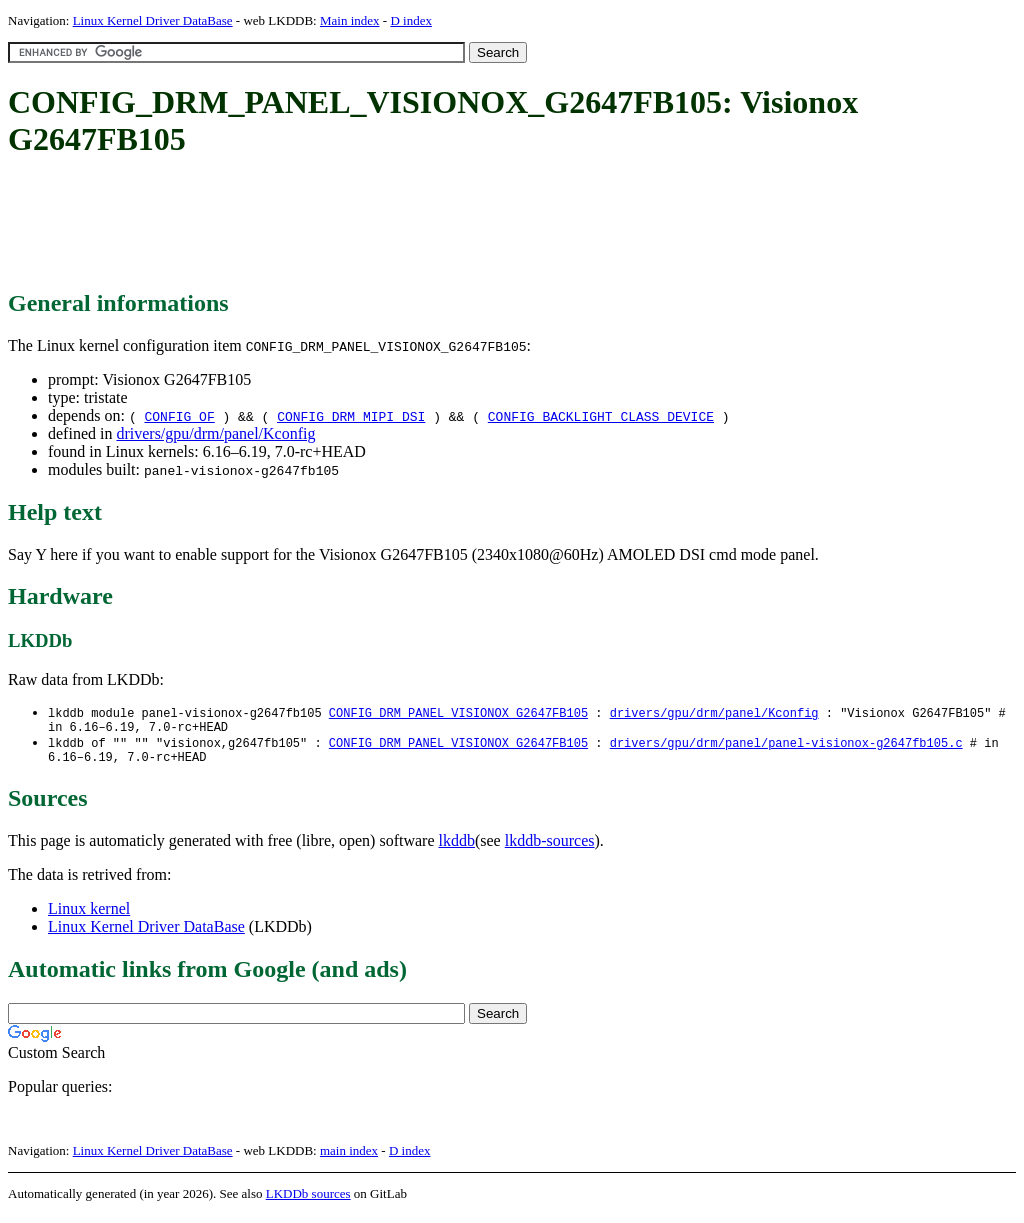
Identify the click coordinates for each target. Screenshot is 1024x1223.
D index (411, 20)
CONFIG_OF (179, 416)
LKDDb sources (308, 1201)
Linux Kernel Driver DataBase (153, 20)
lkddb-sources (550, 848)
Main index (350, 20)
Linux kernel (89, 916)
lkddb (457, 848)
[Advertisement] (372, 225)
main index (349, 1158)
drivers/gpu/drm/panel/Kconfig (215, 433)
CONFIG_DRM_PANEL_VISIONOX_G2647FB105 (458, 713)
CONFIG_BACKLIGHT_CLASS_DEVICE (601, 416)
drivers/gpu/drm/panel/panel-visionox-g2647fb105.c (786, 747)
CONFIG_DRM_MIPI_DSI (351, 416)
